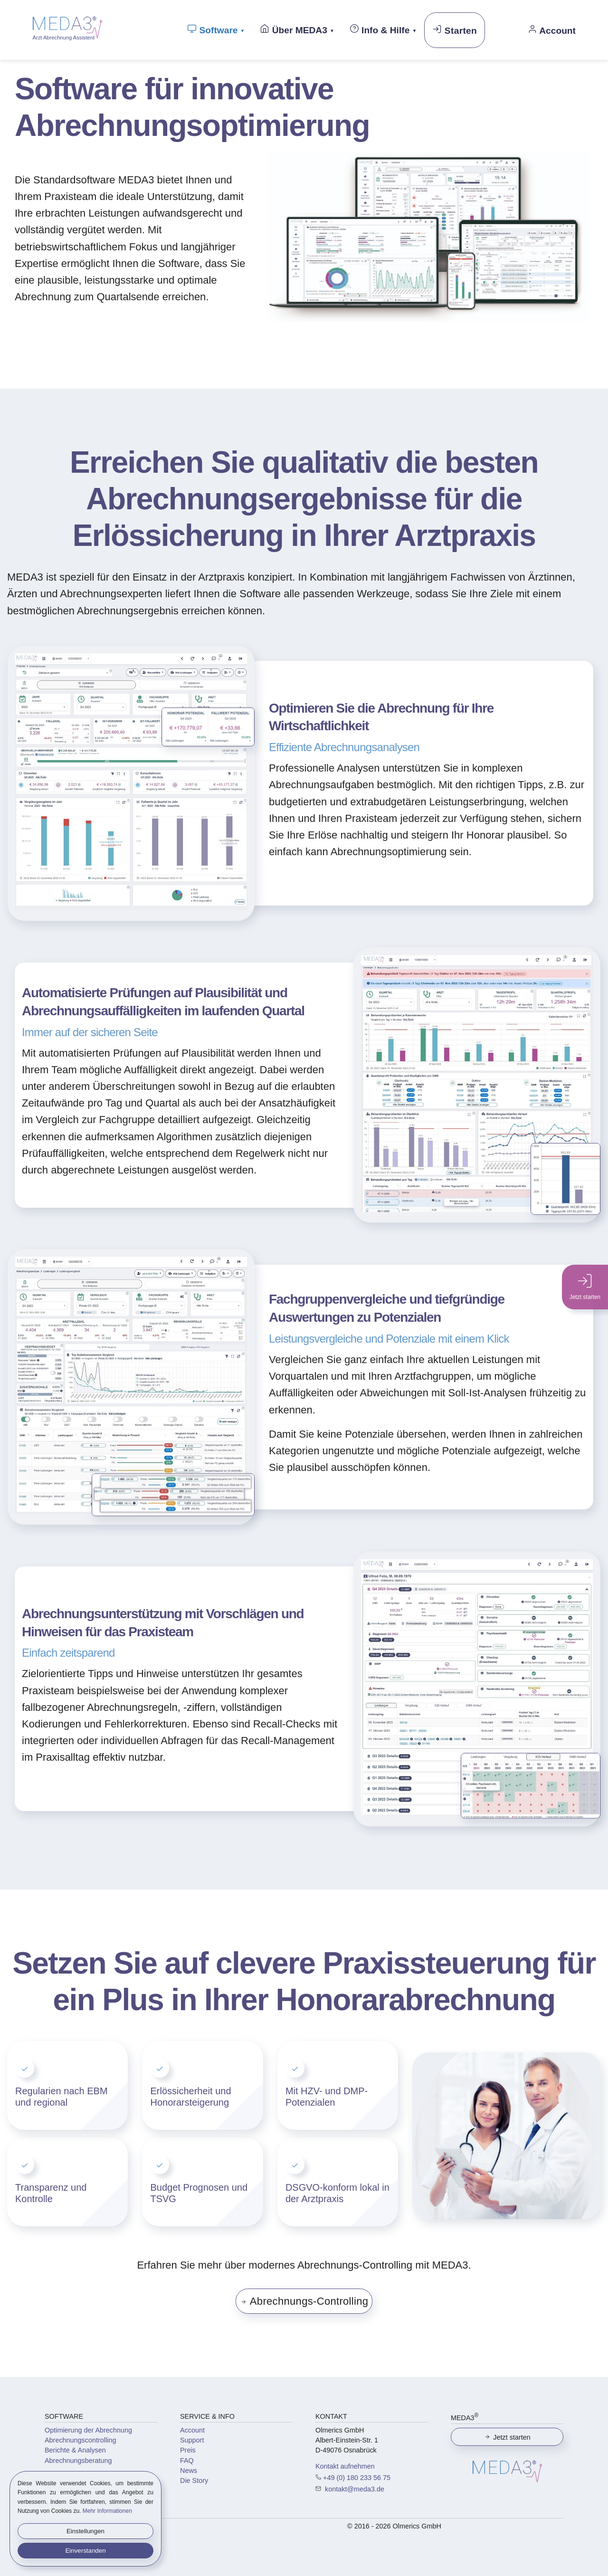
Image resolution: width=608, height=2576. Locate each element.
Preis (188, 2450)
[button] (427, 319)
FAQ (187, 2460)
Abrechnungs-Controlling (304, 2301)
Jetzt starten (507, 2436)
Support (192, 2440)
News (188, 2470)
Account (192, 2430)
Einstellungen (85, 2531)
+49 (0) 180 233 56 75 (356, 2477)
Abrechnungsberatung (78, 2460)
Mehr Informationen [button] (107, 2511)
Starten (454, 30)
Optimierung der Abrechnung (88, 2430)
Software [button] (212, 29)
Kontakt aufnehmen (345, 2466)
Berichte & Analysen (75, 2450)
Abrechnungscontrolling (80, 2440)
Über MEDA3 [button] (293, 29)
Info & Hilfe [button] (380, 29)
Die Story (194, 2480)
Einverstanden (85, 2550)
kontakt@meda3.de (353, 2489)
